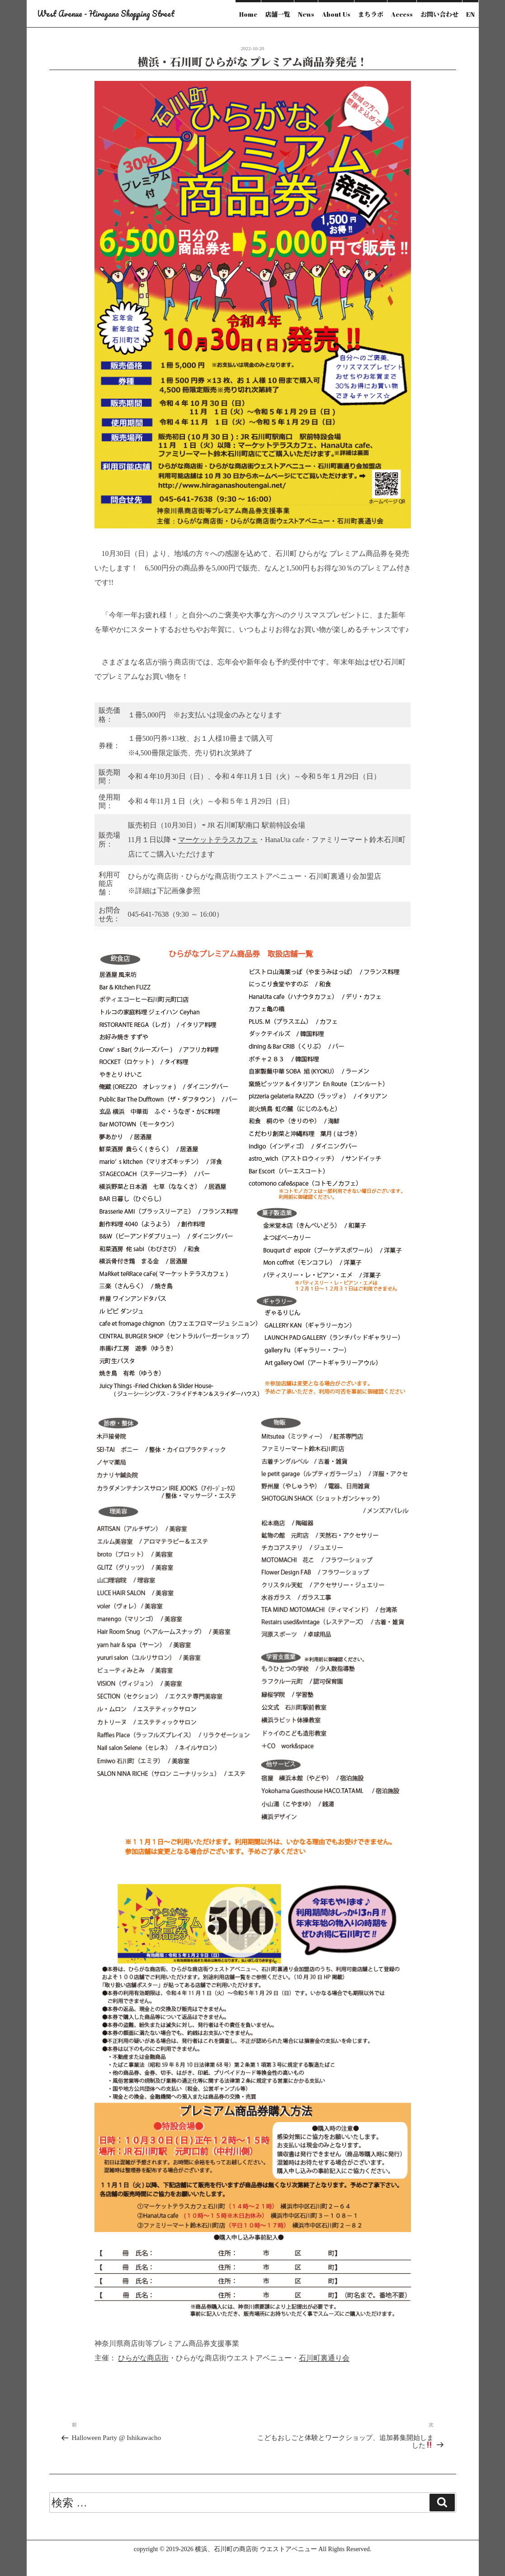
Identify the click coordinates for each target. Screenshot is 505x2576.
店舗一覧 (277, 14)
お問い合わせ (439, 14)
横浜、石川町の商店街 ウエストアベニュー (256, 2549)
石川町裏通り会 (324, 2358)
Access (402, 14)
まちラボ (370, 14)
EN (470, 14)
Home (248, 14)
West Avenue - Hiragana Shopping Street (106, 13)
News (306, 14)
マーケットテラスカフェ (218, 839)
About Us (336, 14)
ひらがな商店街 (143, 2358)
